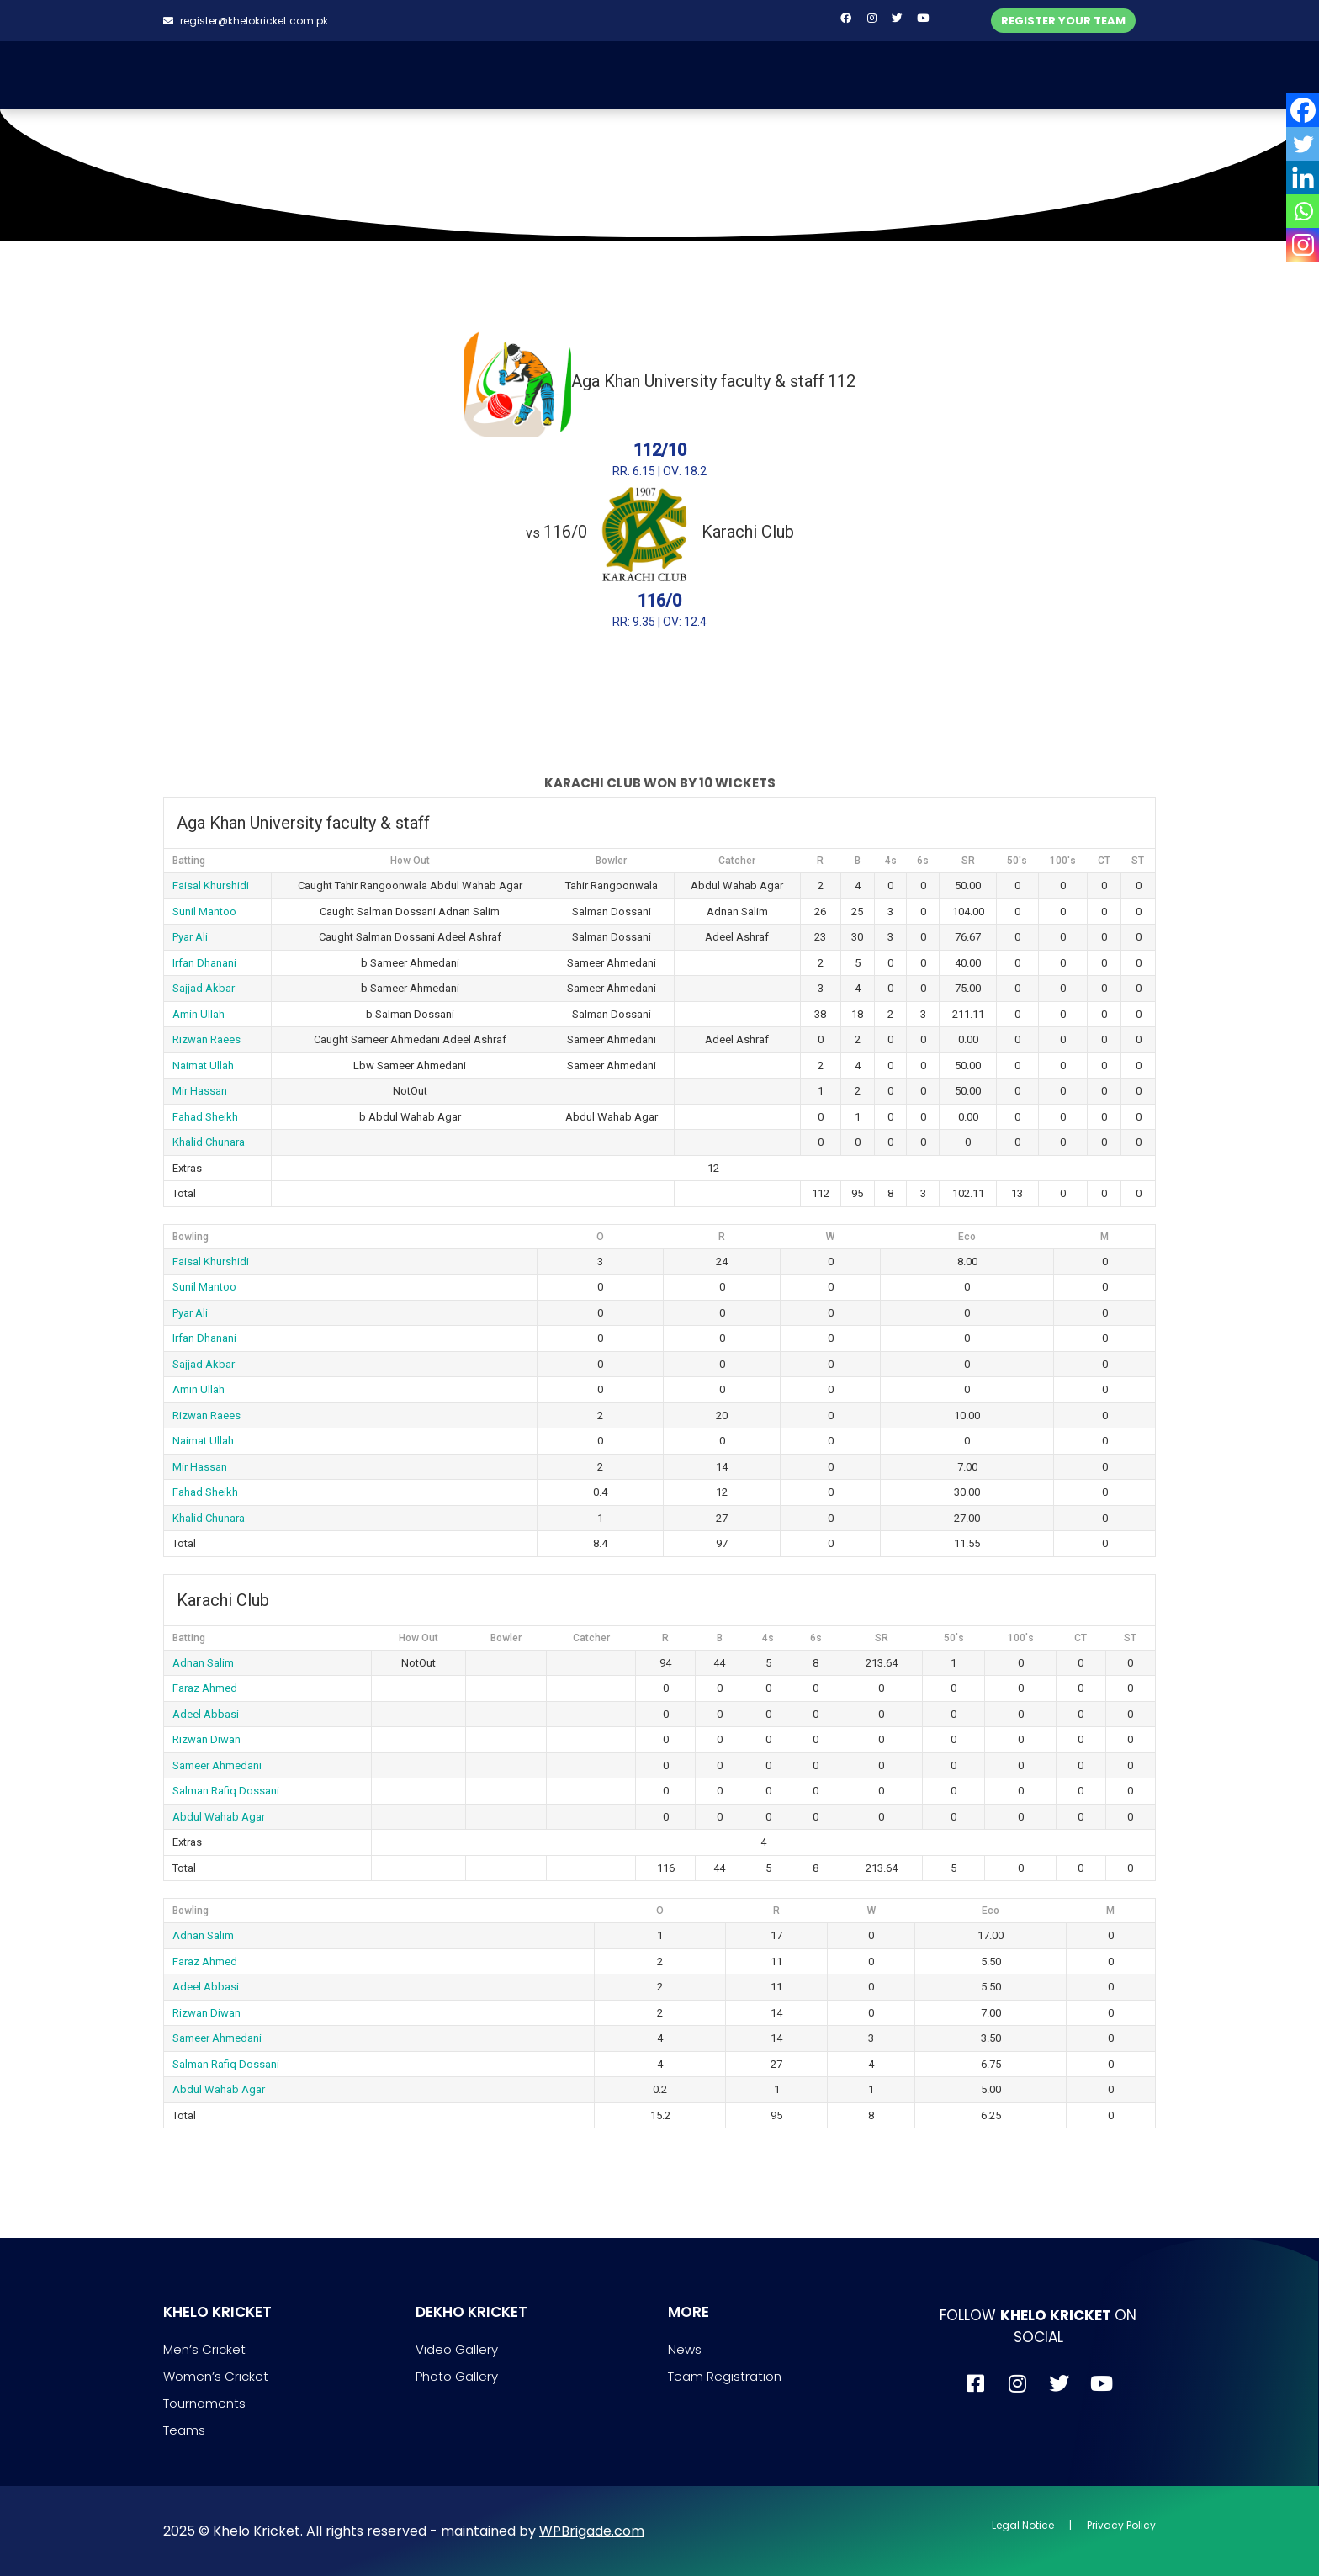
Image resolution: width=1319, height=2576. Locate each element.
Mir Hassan (199, 1090)
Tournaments (204, 2403)
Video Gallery (457, 2349)
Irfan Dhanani (204, 963)
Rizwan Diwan (206, 1739)
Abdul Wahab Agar (218, 1816)
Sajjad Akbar (203, 988)
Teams (184, 2430)
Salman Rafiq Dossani (225, 1790)
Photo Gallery (457, 2376)
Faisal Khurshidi (210, 885)
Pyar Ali (190, 936)
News (685, 2349)
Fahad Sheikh (205, 1116)
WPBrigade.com (591, 2531)
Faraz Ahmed (204, 1688)
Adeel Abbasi (205, 1714)
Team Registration (724, 2376)
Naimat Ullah (203, 1065)
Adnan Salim (203, 1662)
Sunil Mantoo (204, 911)
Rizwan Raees (206, 1039)
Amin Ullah (198, 1014)
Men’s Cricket (204, 2349)
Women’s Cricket (215, 2376)
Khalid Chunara (208, 1142)
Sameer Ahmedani (217, 1765)
